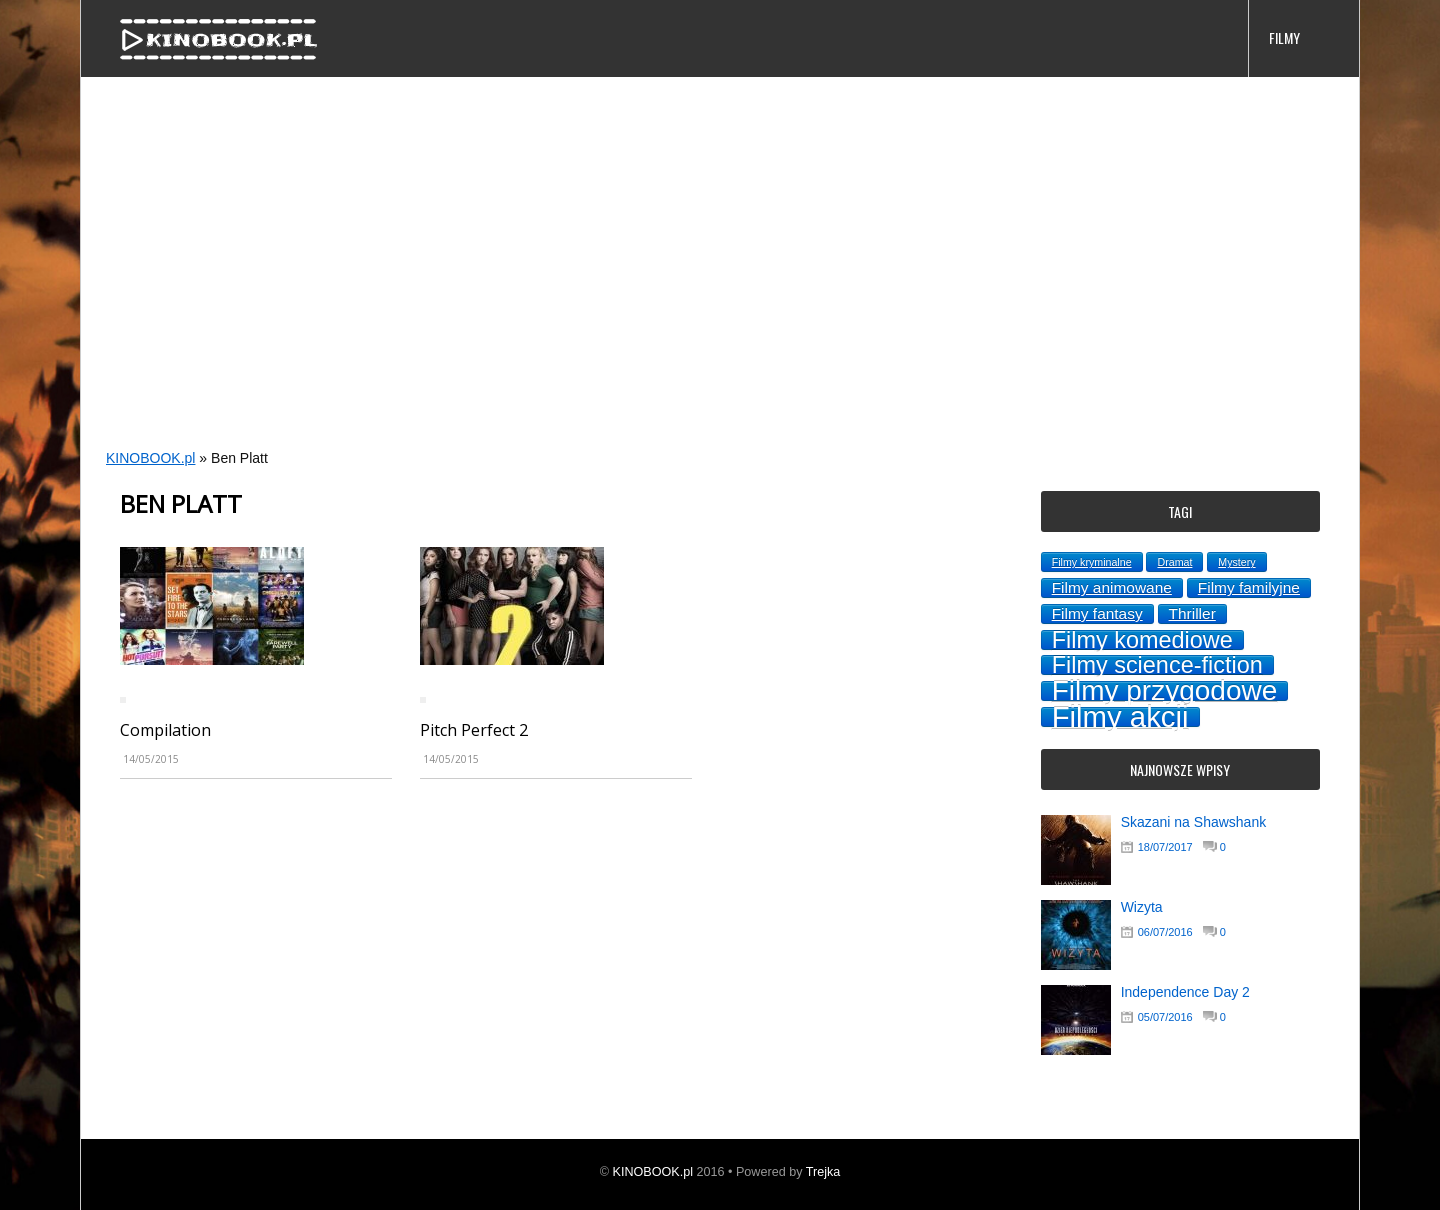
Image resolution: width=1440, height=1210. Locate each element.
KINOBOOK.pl (150, 458)
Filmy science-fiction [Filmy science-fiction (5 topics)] (1157, 665)
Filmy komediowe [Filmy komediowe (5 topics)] (1142, 640)
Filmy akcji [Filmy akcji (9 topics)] (1120, 717)
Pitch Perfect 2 (474, 730)
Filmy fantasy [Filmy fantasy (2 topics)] (1097, 613)
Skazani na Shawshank (1194, 822)
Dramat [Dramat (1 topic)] (1174, 562)
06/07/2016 (1165, 932)
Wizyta (1142, 907)
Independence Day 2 (1185, 992)
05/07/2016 (1165, 1017)
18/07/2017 (1165, 847)
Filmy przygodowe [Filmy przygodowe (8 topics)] (1165, 691)
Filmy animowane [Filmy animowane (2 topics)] (1112, 587)
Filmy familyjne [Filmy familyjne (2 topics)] (1249, 587)
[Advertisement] (681, 286)
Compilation (165, 730)
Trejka (823, 1172)
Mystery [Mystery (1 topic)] (1236, 562)
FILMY (1284, 37)
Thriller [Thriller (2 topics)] (1192, 613)
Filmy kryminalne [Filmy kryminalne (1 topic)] (1092, 562)
